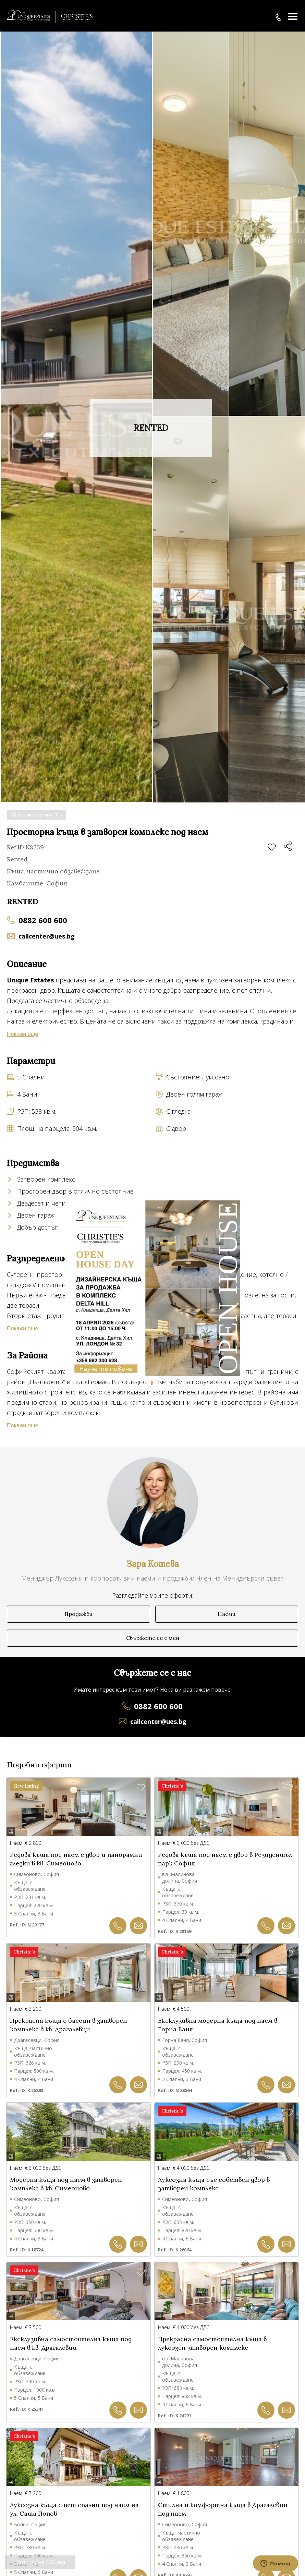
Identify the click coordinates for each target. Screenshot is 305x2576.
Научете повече (106, 1368)
